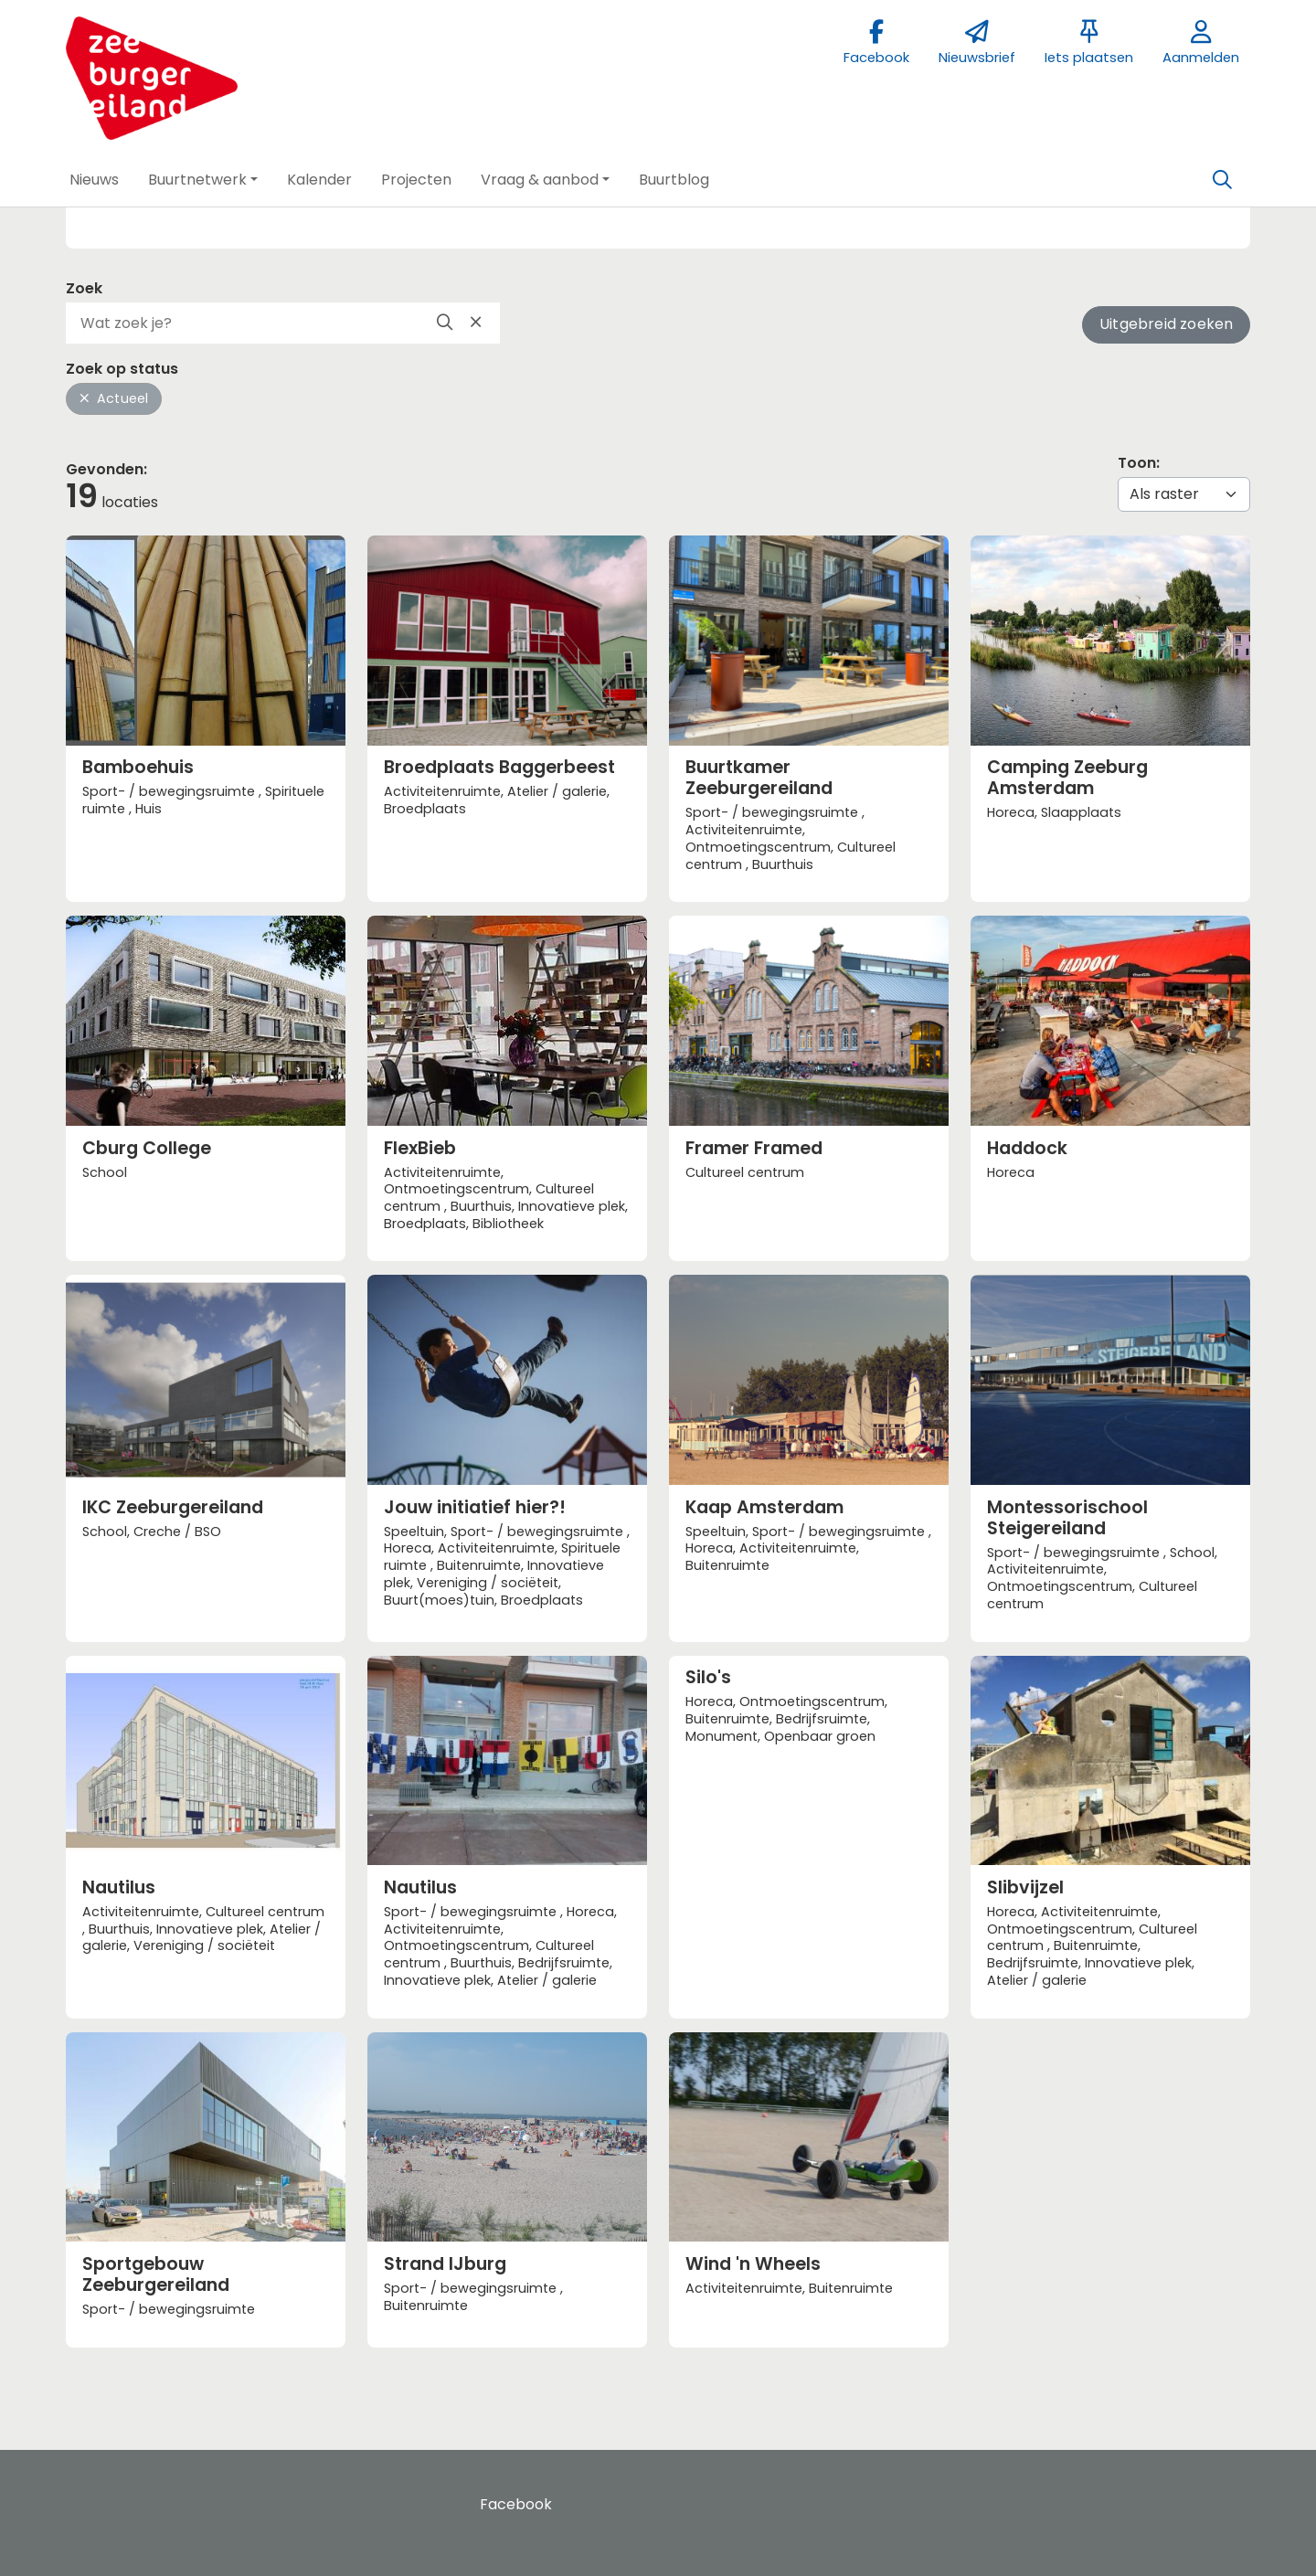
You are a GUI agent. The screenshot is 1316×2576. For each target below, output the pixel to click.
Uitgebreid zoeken (1166, 323)
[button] (94, 180)
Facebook (516, 2504)
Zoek (84, 288)
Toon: (1139, 462)
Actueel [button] (114, 398)
